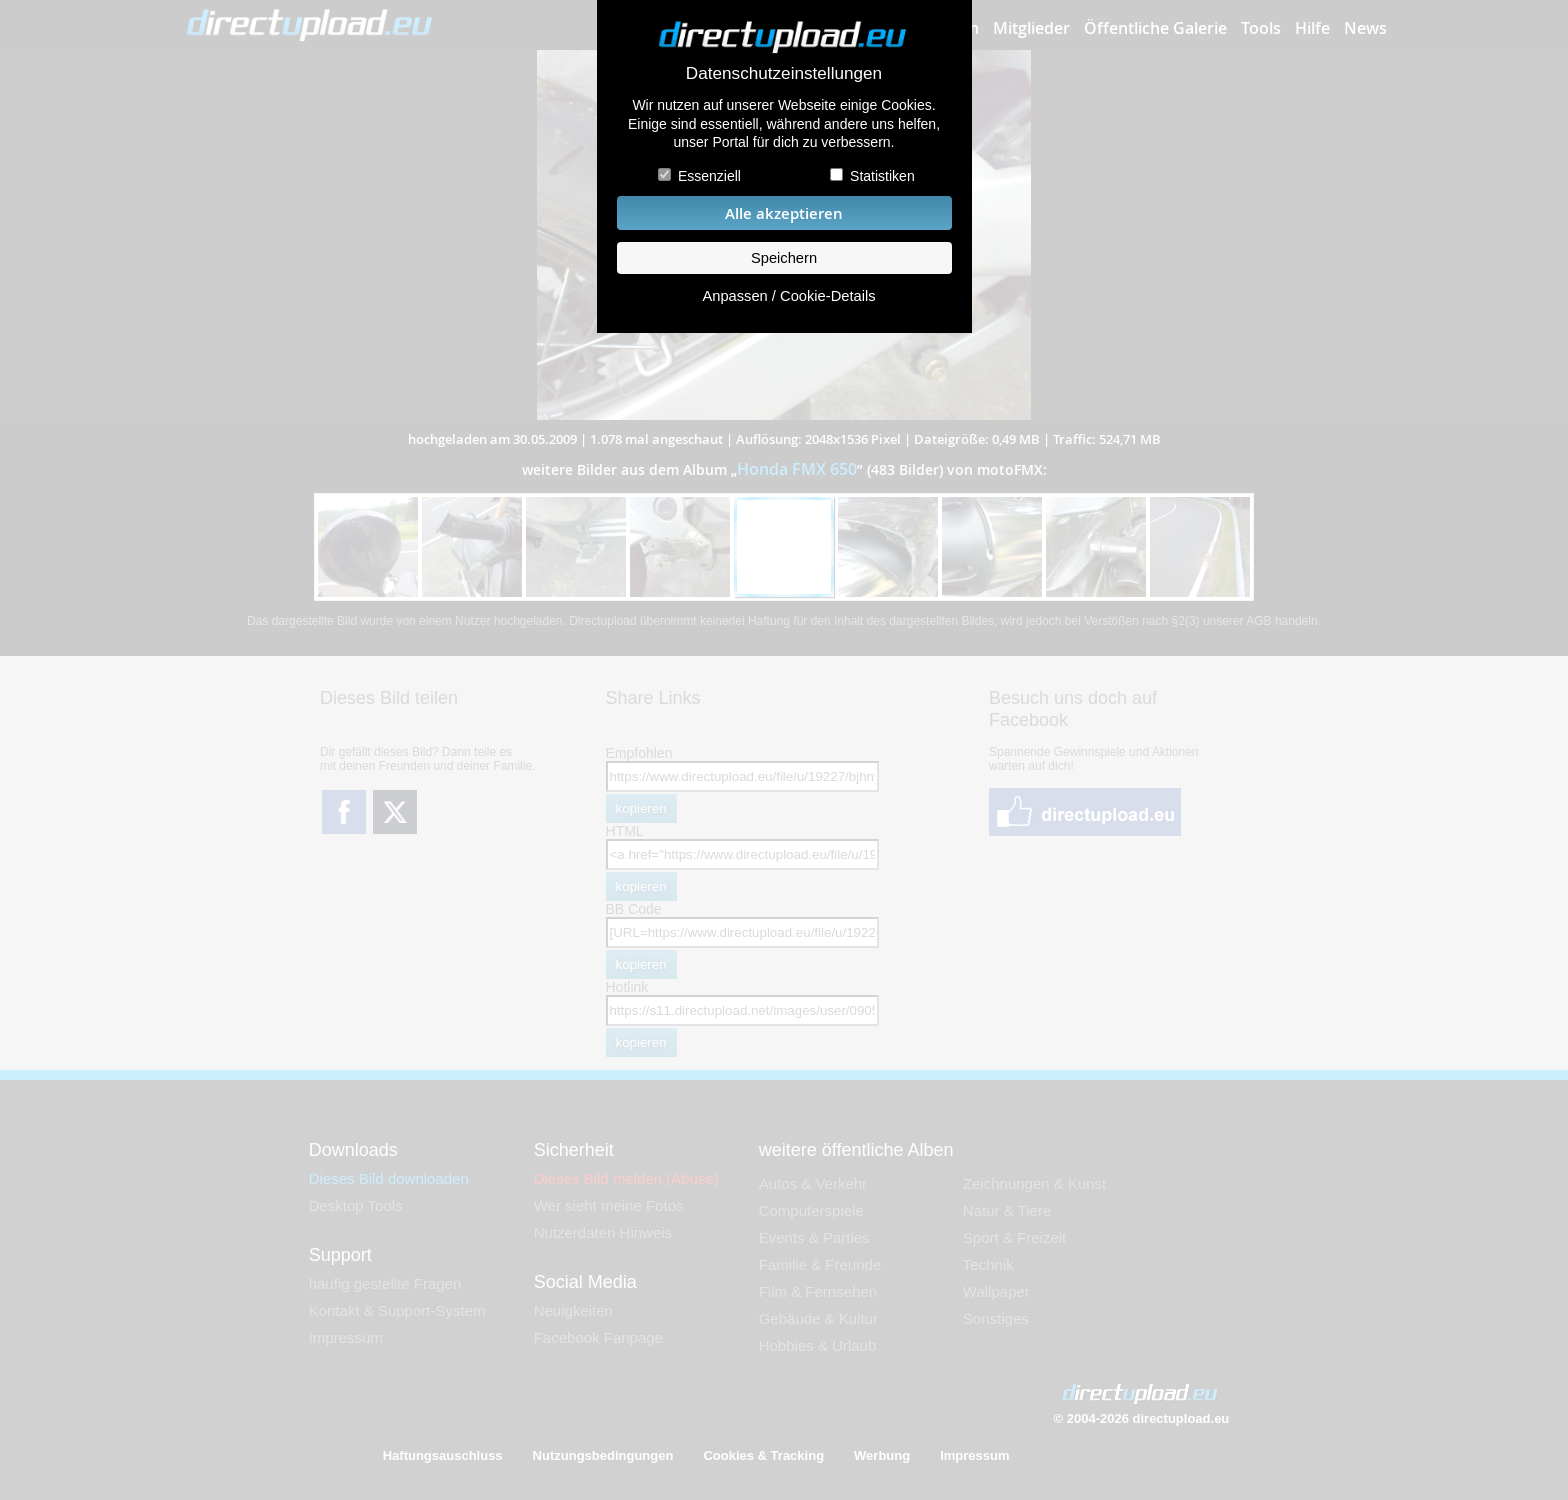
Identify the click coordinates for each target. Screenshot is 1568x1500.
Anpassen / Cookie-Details (788, 296)
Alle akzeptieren (784, 213)
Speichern (784, 258)
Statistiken (882, 176)
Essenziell (709, 176)
